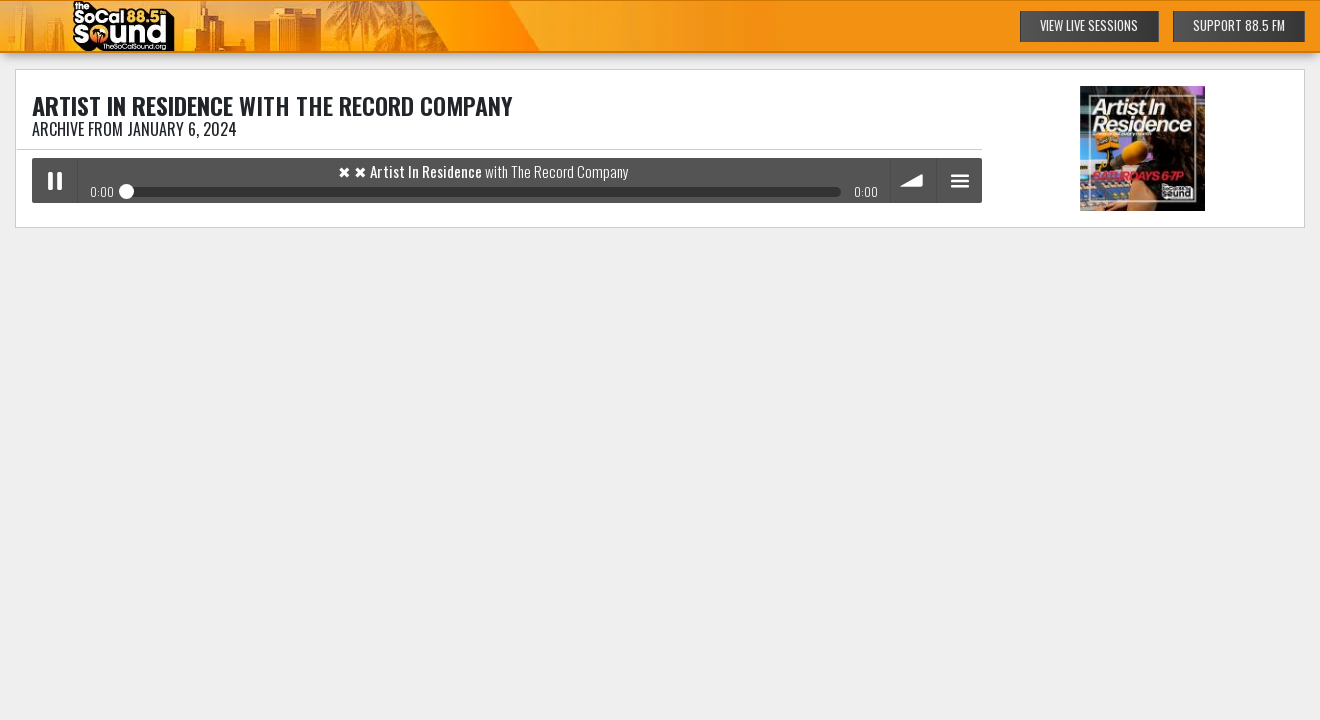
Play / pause (54, 180)
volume (913, 180)
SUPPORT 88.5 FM (1239, 25)
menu (959, 180)
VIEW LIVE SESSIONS (1089, 25)
